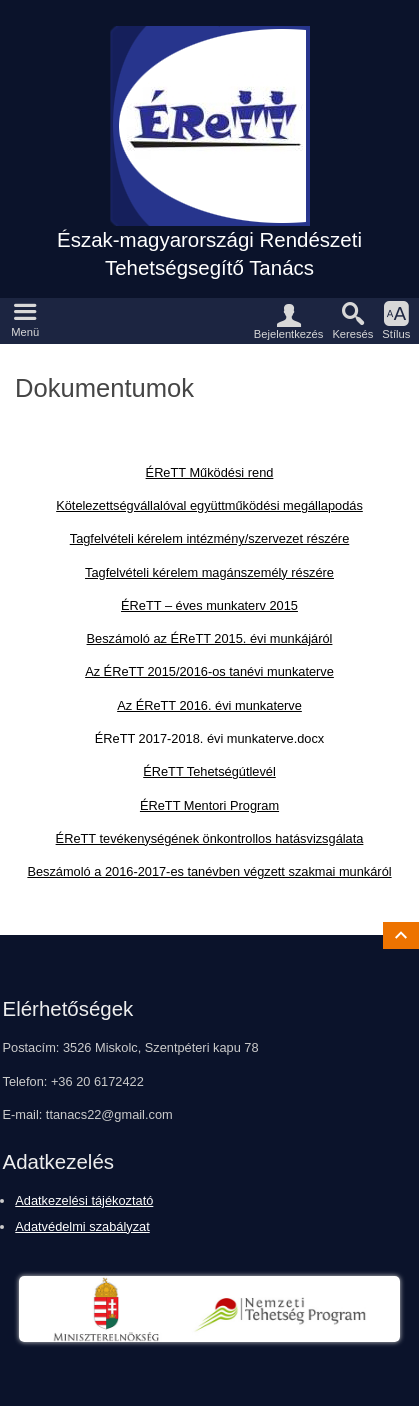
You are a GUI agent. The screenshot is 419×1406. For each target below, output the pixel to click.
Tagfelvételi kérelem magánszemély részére (209, 572)
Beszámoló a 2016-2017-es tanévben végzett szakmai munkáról (209, 871)
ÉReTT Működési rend (210, 472)
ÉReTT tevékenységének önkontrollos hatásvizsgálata (210, 838)
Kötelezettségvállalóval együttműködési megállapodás (209, 505)
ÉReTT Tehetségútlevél (209, 771)
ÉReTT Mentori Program (209, 805)
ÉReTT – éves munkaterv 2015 (209, 605)
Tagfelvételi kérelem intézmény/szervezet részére (210, 538)
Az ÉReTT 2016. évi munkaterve (209, 705)
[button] (25, 321)
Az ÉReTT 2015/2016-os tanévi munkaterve (209, 671)
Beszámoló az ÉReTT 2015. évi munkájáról (210, 638)
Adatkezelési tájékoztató (84, 1200)
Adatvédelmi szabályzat (82, 1226)
